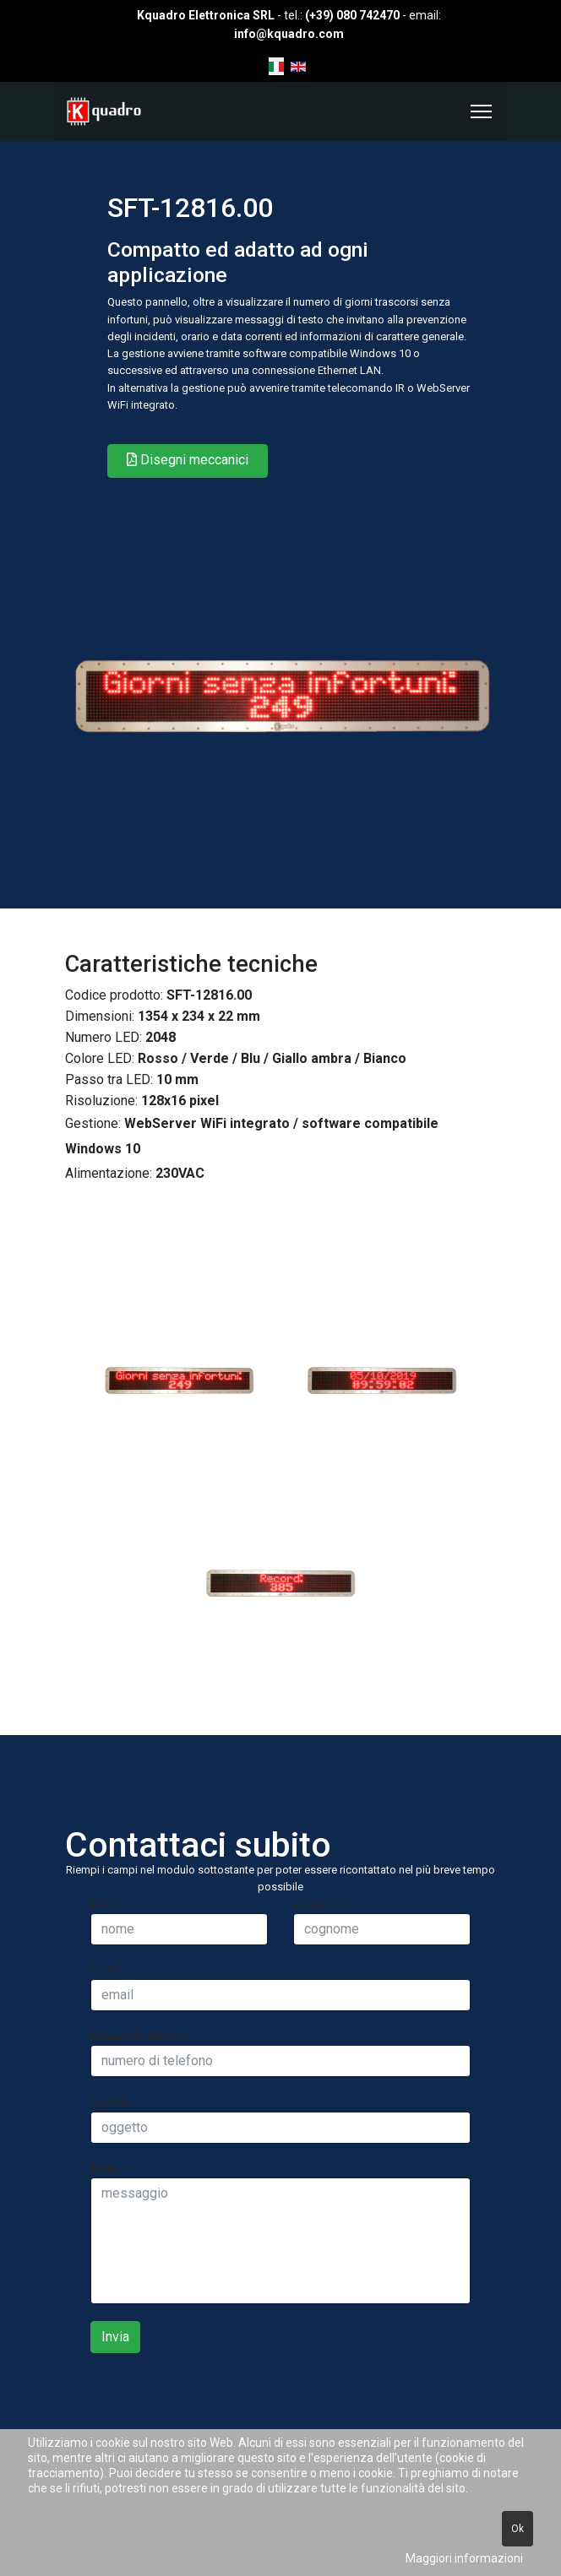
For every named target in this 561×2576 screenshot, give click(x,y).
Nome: (110, 1904)
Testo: (109, 2168)
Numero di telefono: (139, 2036)
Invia (115, 2337)
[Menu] (481, 111)
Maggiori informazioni (464, 2558)
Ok (517, 2529)
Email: (108, 1970)
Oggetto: (115, 2102)
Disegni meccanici (187, 460)
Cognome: (322, 1904)
